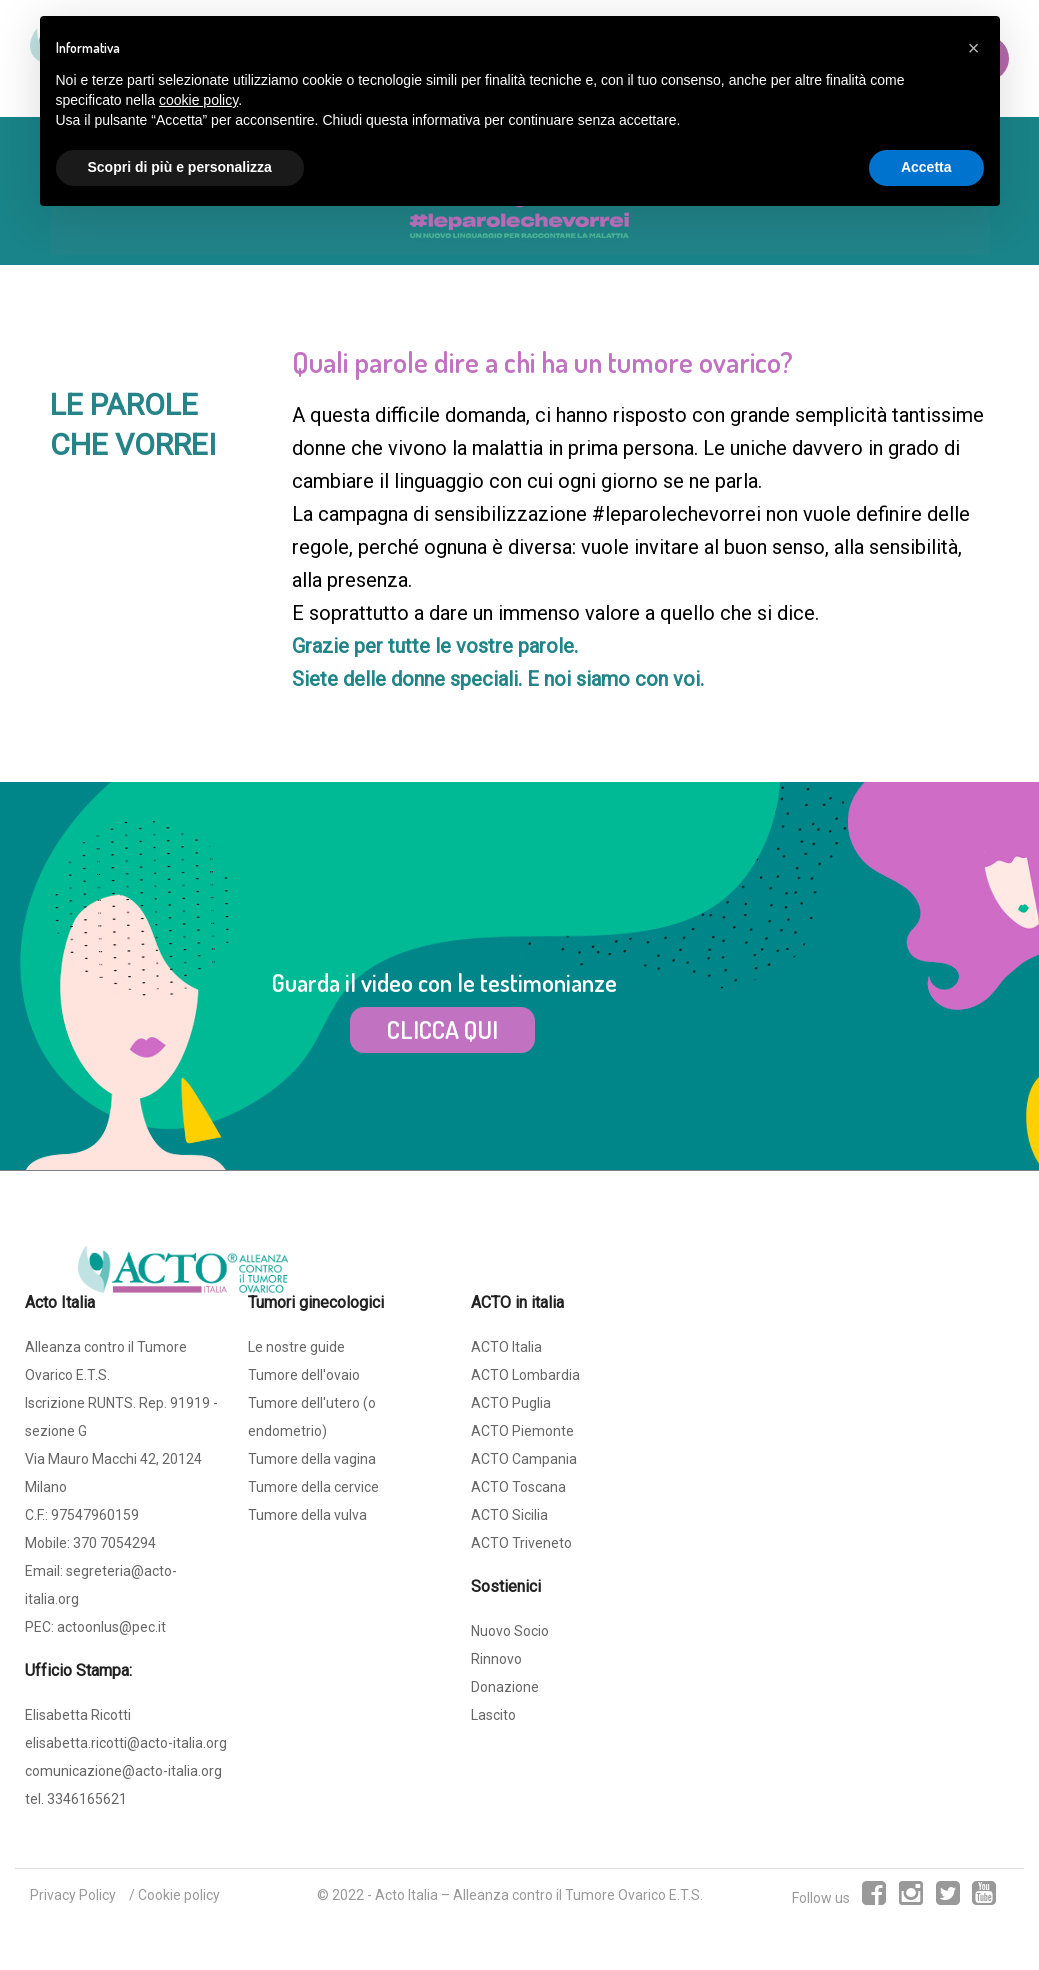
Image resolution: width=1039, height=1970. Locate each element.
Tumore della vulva (307, 1515)
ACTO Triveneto (521, 1543)
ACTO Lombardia (525, 1375)
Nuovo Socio (510, 1631)
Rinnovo (496, 1659)
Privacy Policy (73, 1895)
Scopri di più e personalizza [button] (180, 167)
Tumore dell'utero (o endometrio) (312, 1417)
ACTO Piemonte (522, 1431)
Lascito (493, 1715)
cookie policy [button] (198, 100)
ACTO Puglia (511, 1403)
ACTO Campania (524, 1459)
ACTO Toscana (518, 1487)
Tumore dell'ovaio (304, 1375)
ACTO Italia (506, 1347)
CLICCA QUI (442, 1029)
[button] (974, 48)
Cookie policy (179, 1895)
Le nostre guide (296, 1347)
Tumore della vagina (312, 1459)
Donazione (505, 1687)
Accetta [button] (926, 167)
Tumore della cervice (313, 1487)
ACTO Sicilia (509, 1515)
